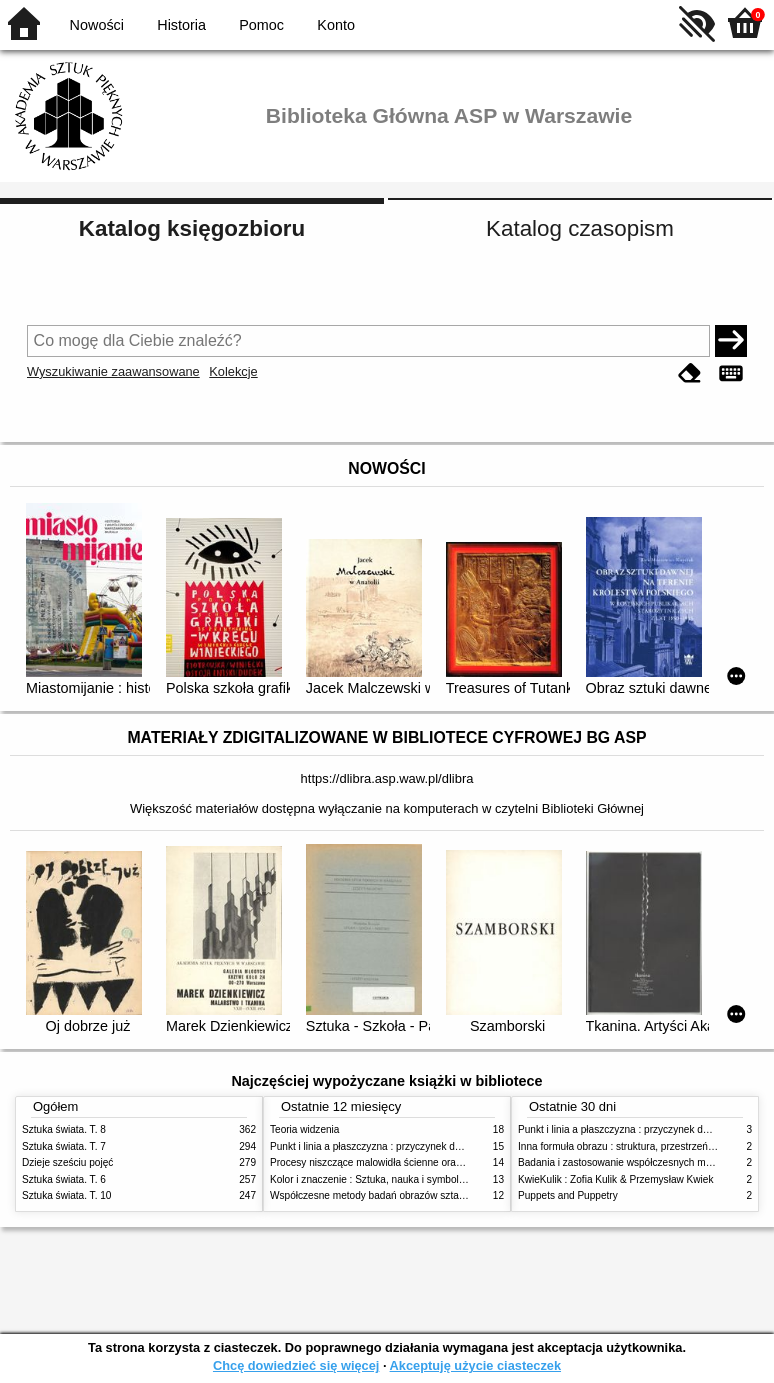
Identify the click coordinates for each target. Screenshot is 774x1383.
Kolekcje (233, 371)
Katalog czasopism (580, 228)
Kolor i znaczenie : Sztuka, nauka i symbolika (371, 1179)
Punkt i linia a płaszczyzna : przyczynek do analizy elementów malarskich (433, 1146)
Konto (336, 25)
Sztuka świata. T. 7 (64, 1146)
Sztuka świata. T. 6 (64, 1179)
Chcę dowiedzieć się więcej (296, 1365)
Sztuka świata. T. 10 (66, 1195)
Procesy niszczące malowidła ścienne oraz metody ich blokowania (418, 1162)
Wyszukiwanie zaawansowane (113, 371)
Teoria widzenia (304, 1129)
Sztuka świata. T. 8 (64, 1129)
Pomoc (261, 25)
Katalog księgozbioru (192, 228)
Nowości (97, 25)
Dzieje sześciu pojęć (67, 1162)
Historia (181, 25)
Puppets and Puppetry (568, 1195)
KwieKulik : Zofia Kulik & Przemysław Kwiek (615, 1179)
